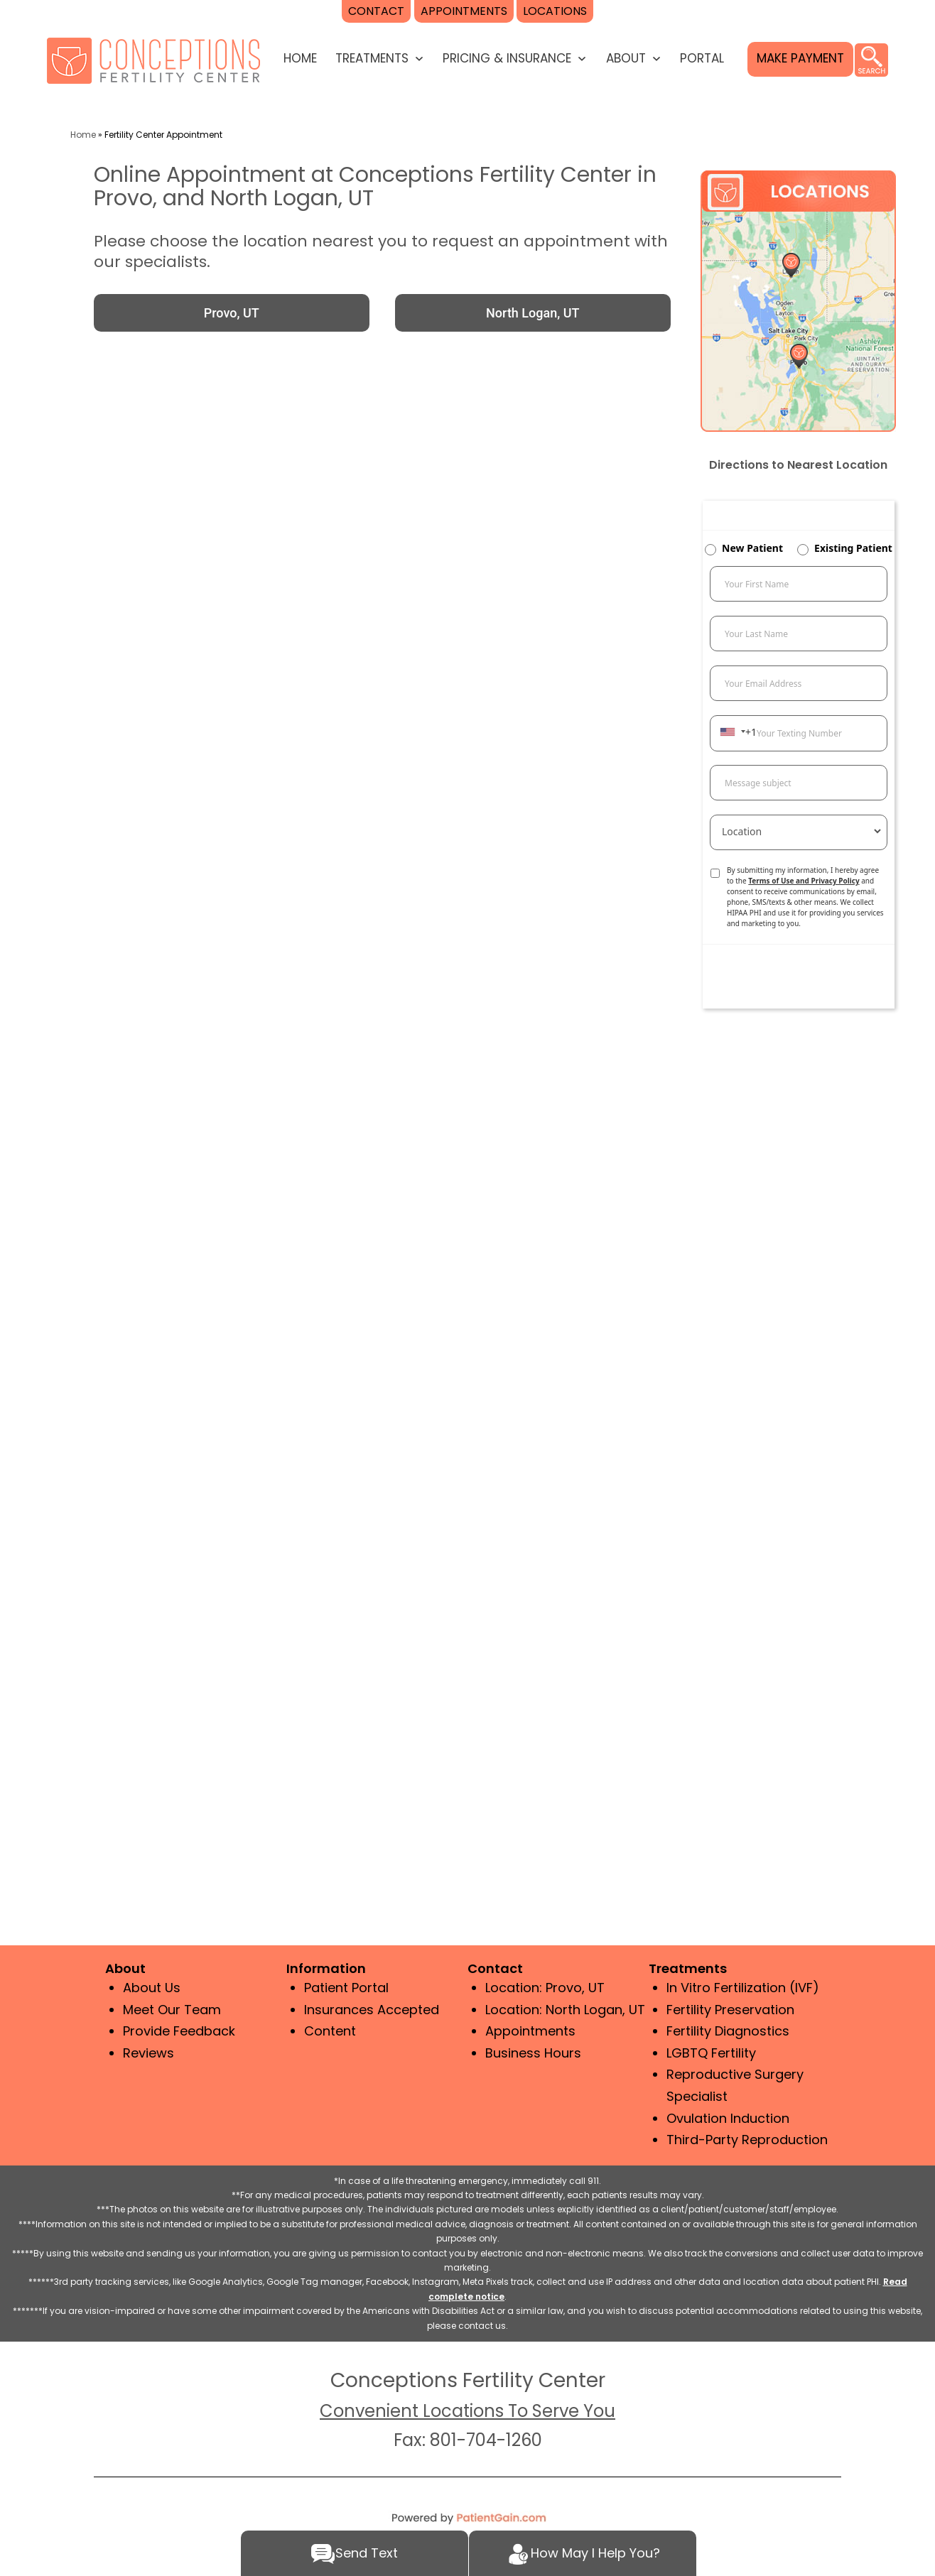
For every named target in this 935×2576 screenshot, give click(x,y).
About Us (151, 1987)
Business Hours (533, 2053)
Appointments (530, 2031)
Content (330, 2031)
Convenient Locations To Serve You (467, 2411)
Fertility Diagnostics (727, 2031)
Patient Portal (346, 1987)
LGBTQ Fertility (711, 2053)
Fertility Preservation (730, 2009)
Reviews (148, 2053)
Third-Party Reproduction (747, 2139)
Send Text (354, 2554)
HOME (300, 58)
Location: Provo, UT (545, 1987)
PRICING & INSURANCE (507, 58)
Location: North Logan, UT (565, 2009)
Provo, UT (231, 312)
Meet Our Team (172, 2009)
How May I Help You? (583, 2554)
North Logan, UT (532, 312)
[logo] (153, 59)
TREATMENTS (372, 58)
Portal (702, 58)
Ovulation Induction (727, 2118)
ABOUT (626, 58)
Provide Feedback (179, 2031)
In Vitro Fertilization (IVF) (742, 1987)
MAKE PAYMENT (800, 58)
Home (83, 135)
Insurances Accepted (371, 2009)
